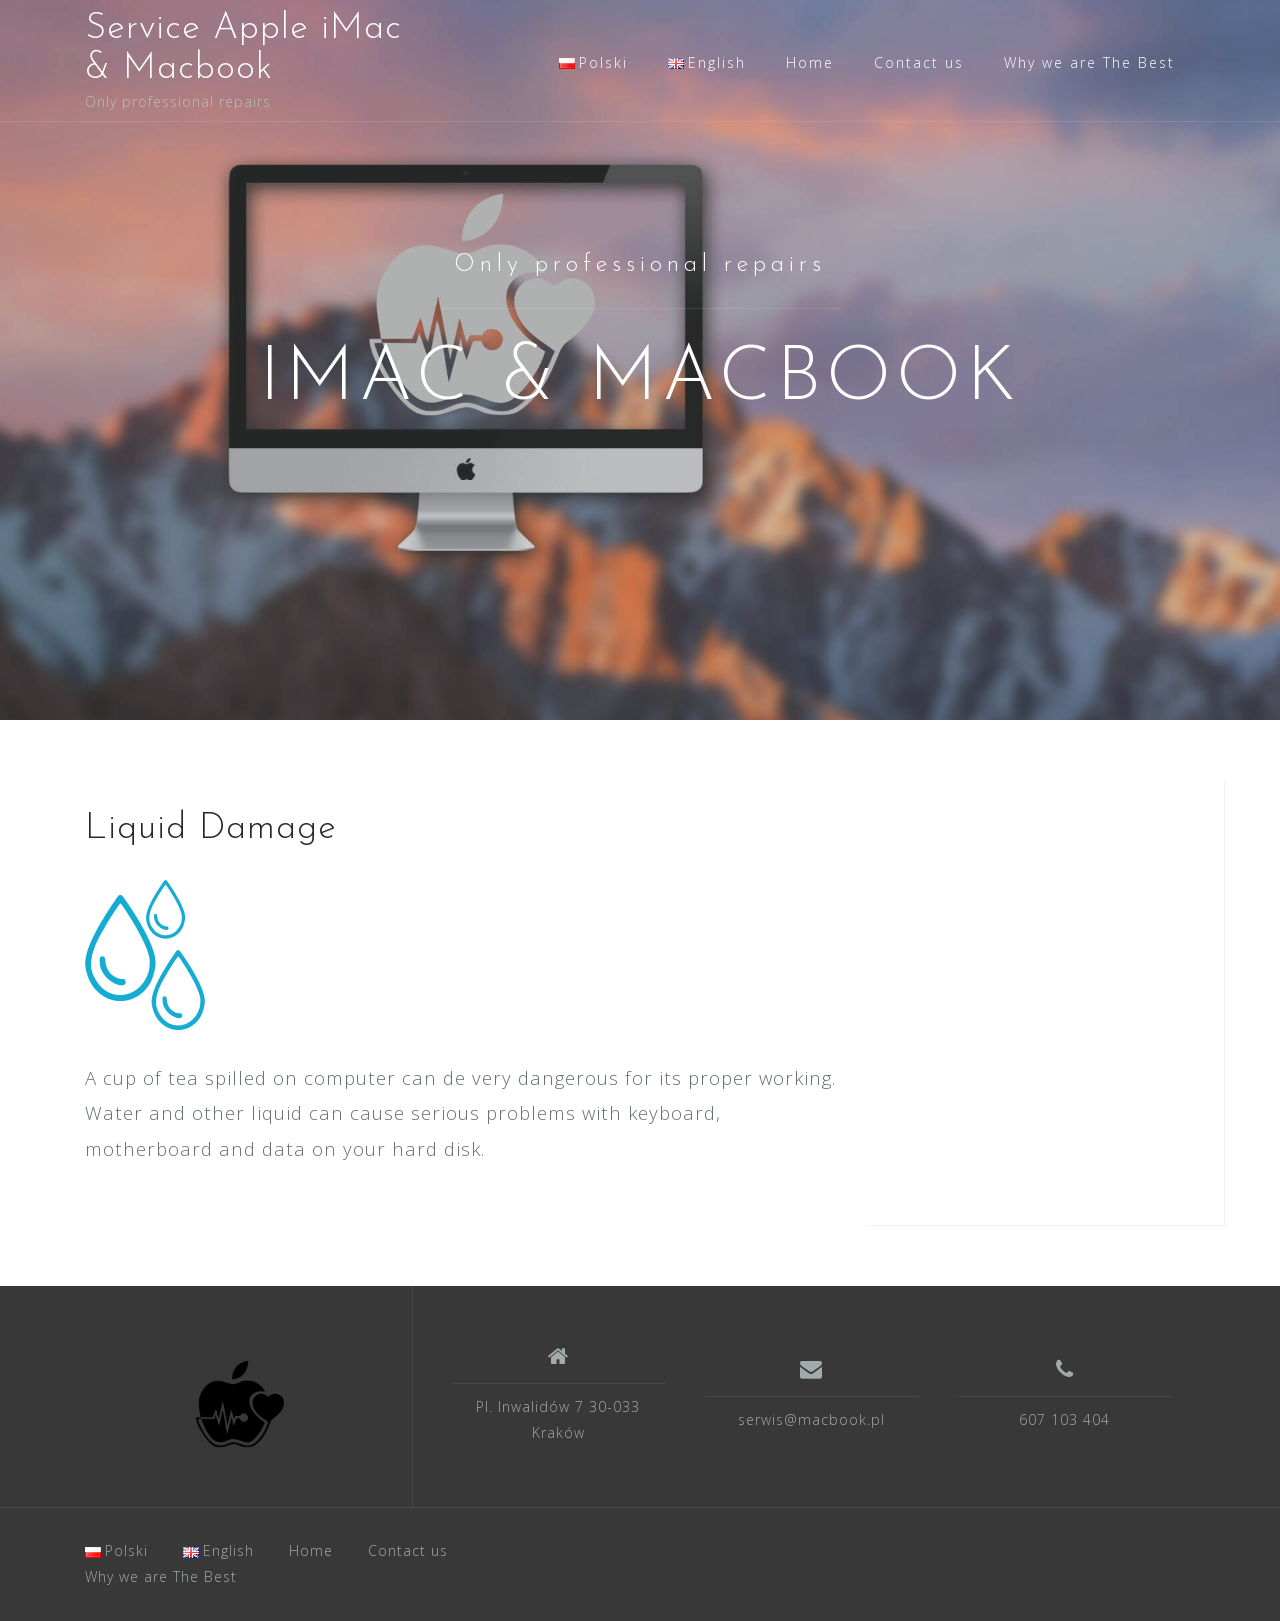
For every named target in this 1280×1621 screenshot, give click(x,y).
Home (810, 62)
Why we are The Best (1089, 62)
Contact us (919, 62)
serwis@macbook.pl (811, 1419)
